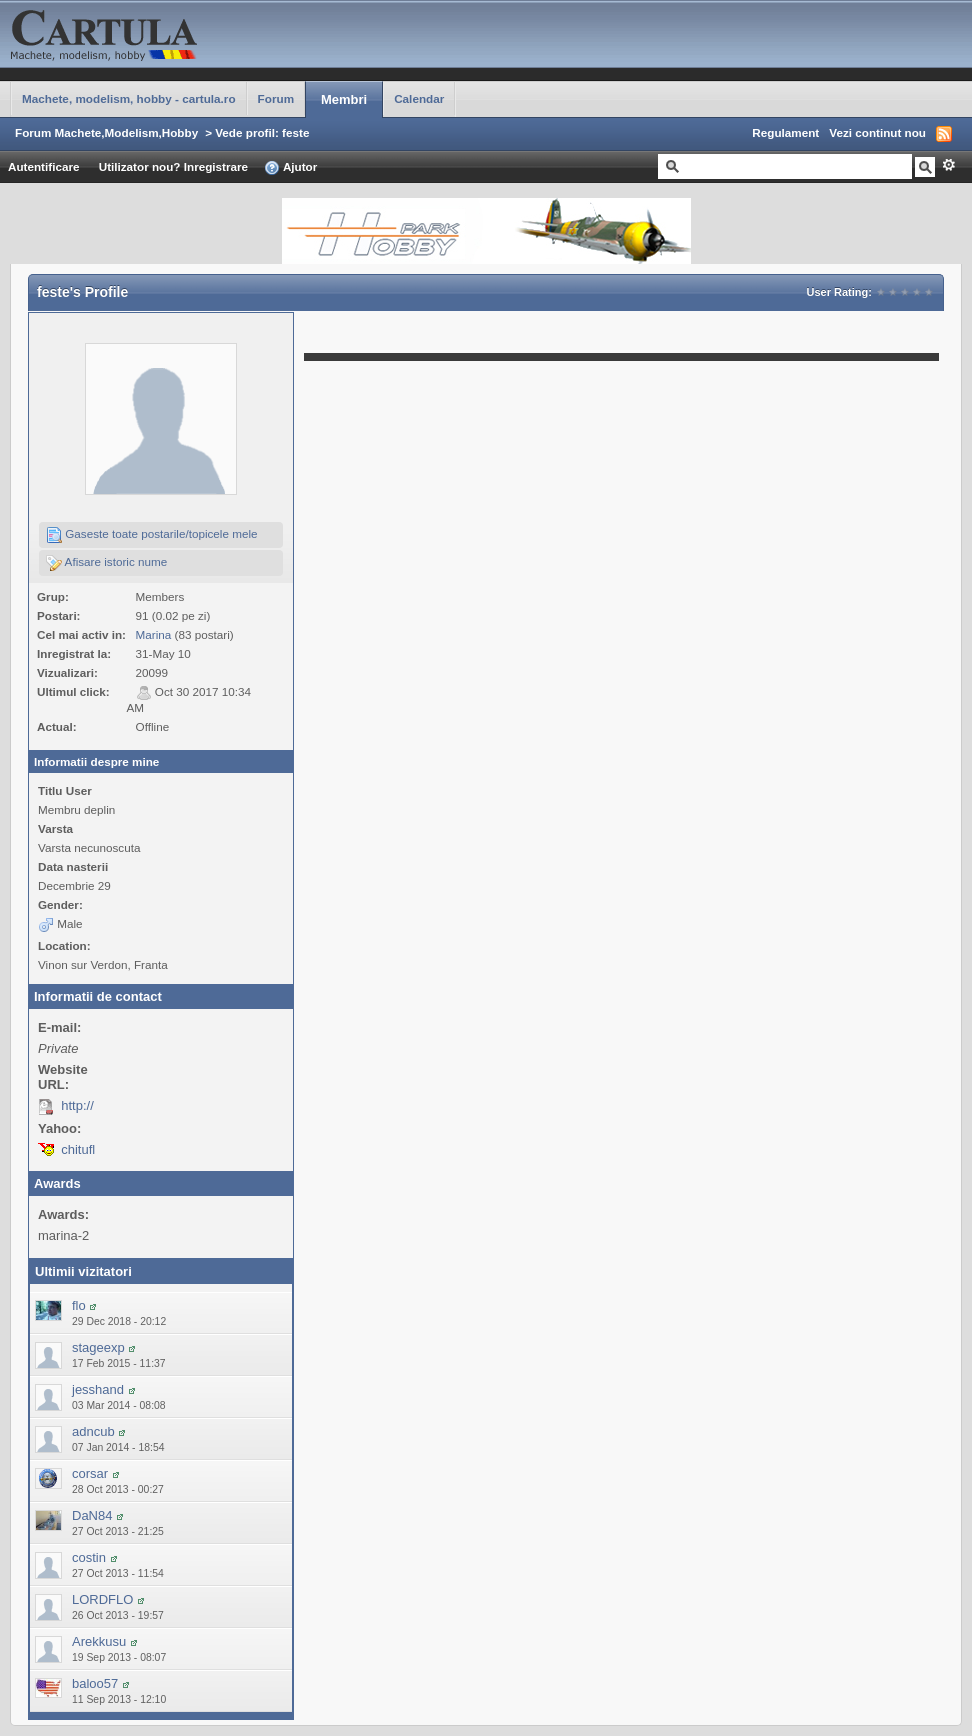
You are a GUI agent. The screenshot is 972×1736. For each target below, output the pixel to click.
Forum (276, 98)
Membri (344, 99)
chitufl (78, 1149)
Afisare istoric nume (106, 563)
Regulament (785, 132)
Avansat (948, 165)
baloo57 (95, 1683)
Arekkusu (99, 1641)
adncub (93, 1431)
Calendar (419, 98)
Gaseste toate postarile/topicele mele (152, 535)
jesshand (98, 1389)
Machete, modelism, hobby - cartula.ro (129, 98)
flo (79, 1305)
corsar (90, 1473)
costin (89, 1557)
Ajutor (290, 168)
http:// (77, 1105)
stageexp (98, 1347)
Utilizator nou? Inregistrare (173, 166)
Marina (154, 634)
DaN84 (92, 1515)
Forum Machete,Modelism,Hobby (106, 132)
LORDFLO (102, 1599)
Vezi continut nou (877, 132)
